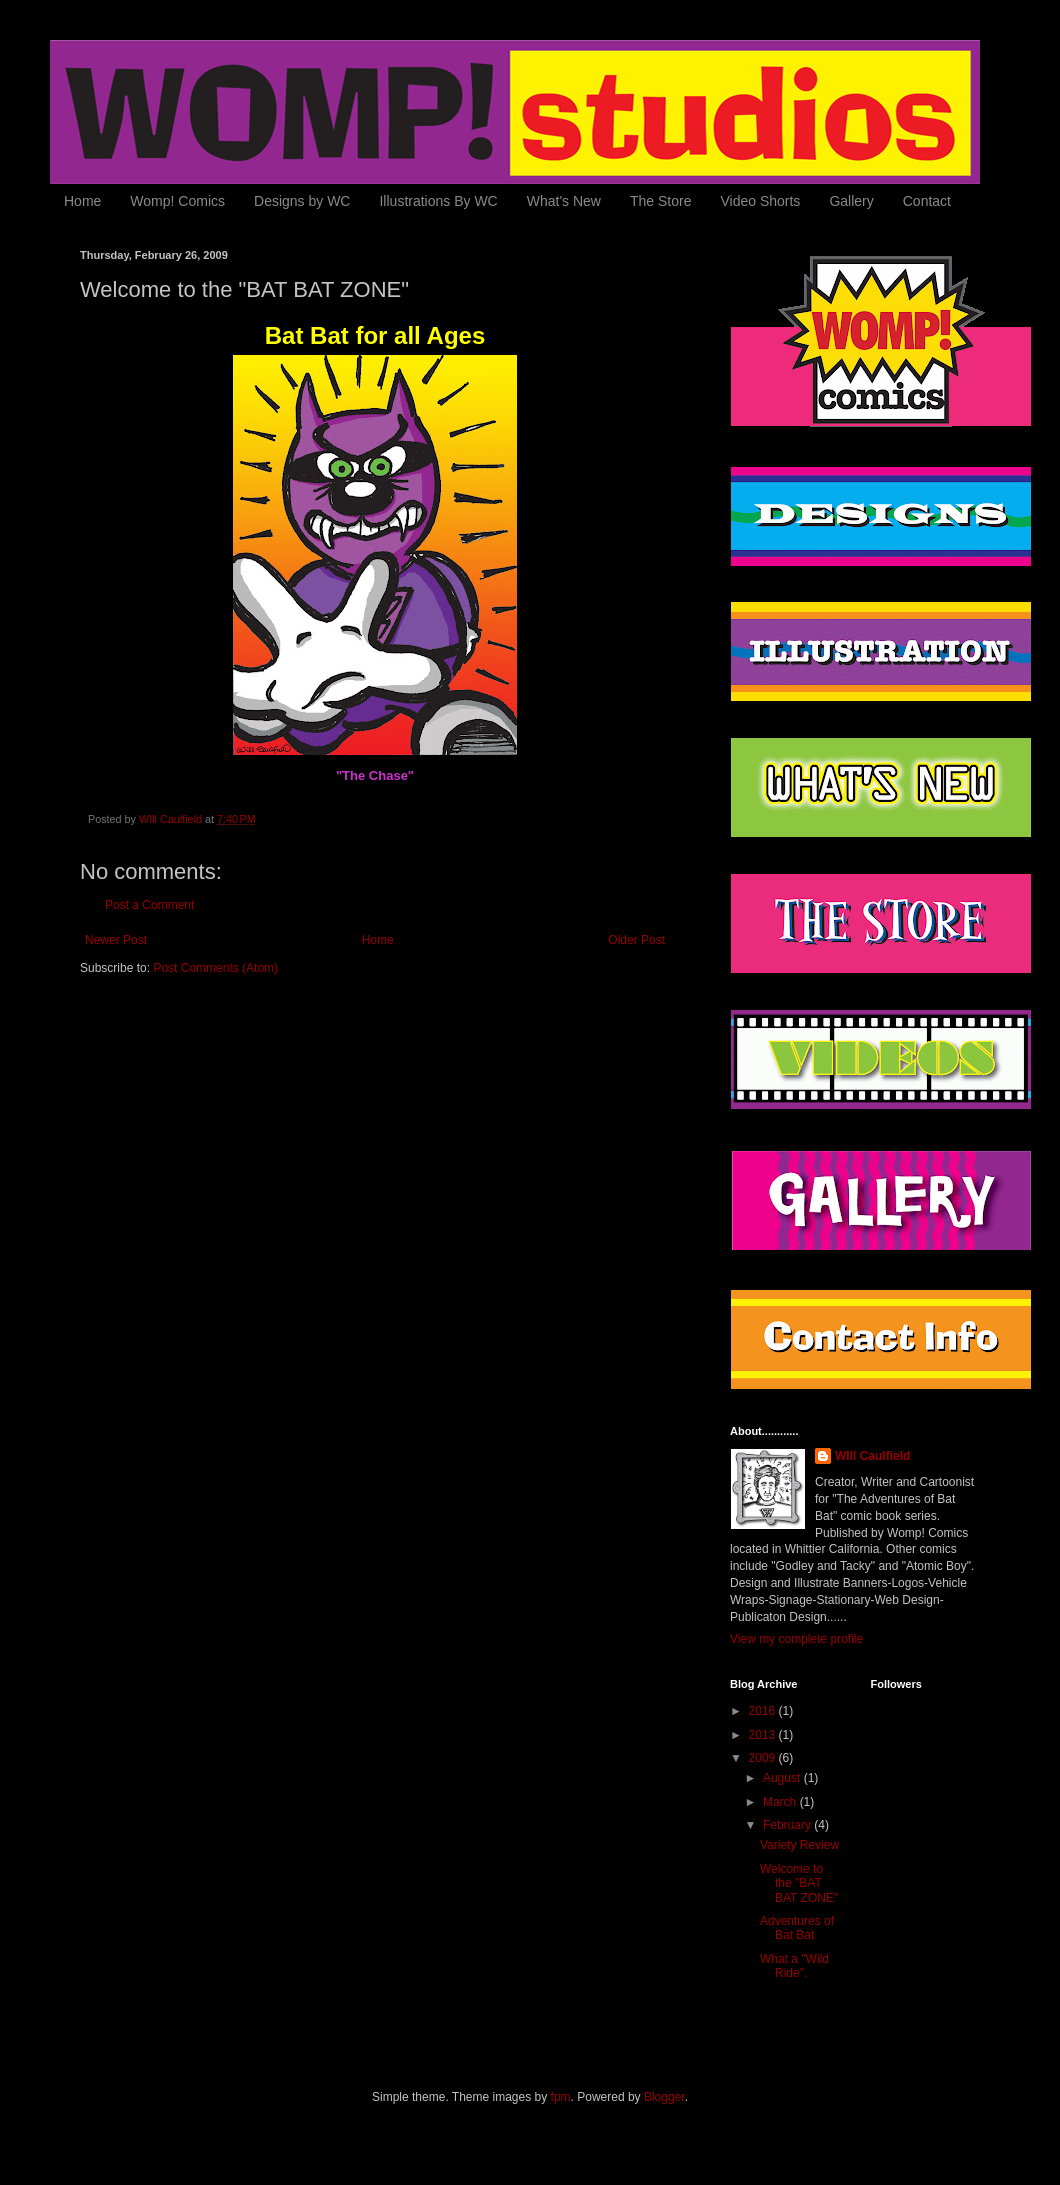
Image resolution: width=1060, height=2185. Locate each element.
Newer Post (116, 940)
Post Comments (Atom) (215, 968)
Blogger (664, 2097)
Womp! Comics (177, 201)
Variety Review (799, 1845)
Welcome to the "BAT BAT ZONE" (799, 1883)
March (781, 1802)
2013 (764, 1735)
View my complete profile (796, 1639)
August (783, 1778)
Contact (927, 201)
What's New (564, 201)
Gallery (851, 201)
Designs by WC (302, 201)
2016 (764, 1711)
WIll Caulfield (872, 1456)
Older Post (636, 940)
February (788, 1825)
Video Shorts (760, 201)
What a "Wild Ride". (794, 1966)
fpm (561, 2097)
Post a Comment (149, 905)
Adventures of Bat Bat (797, 1928)
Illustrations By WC (438, 201)
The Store (660, 201)
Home (82, 201)
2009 (764, 1758)
